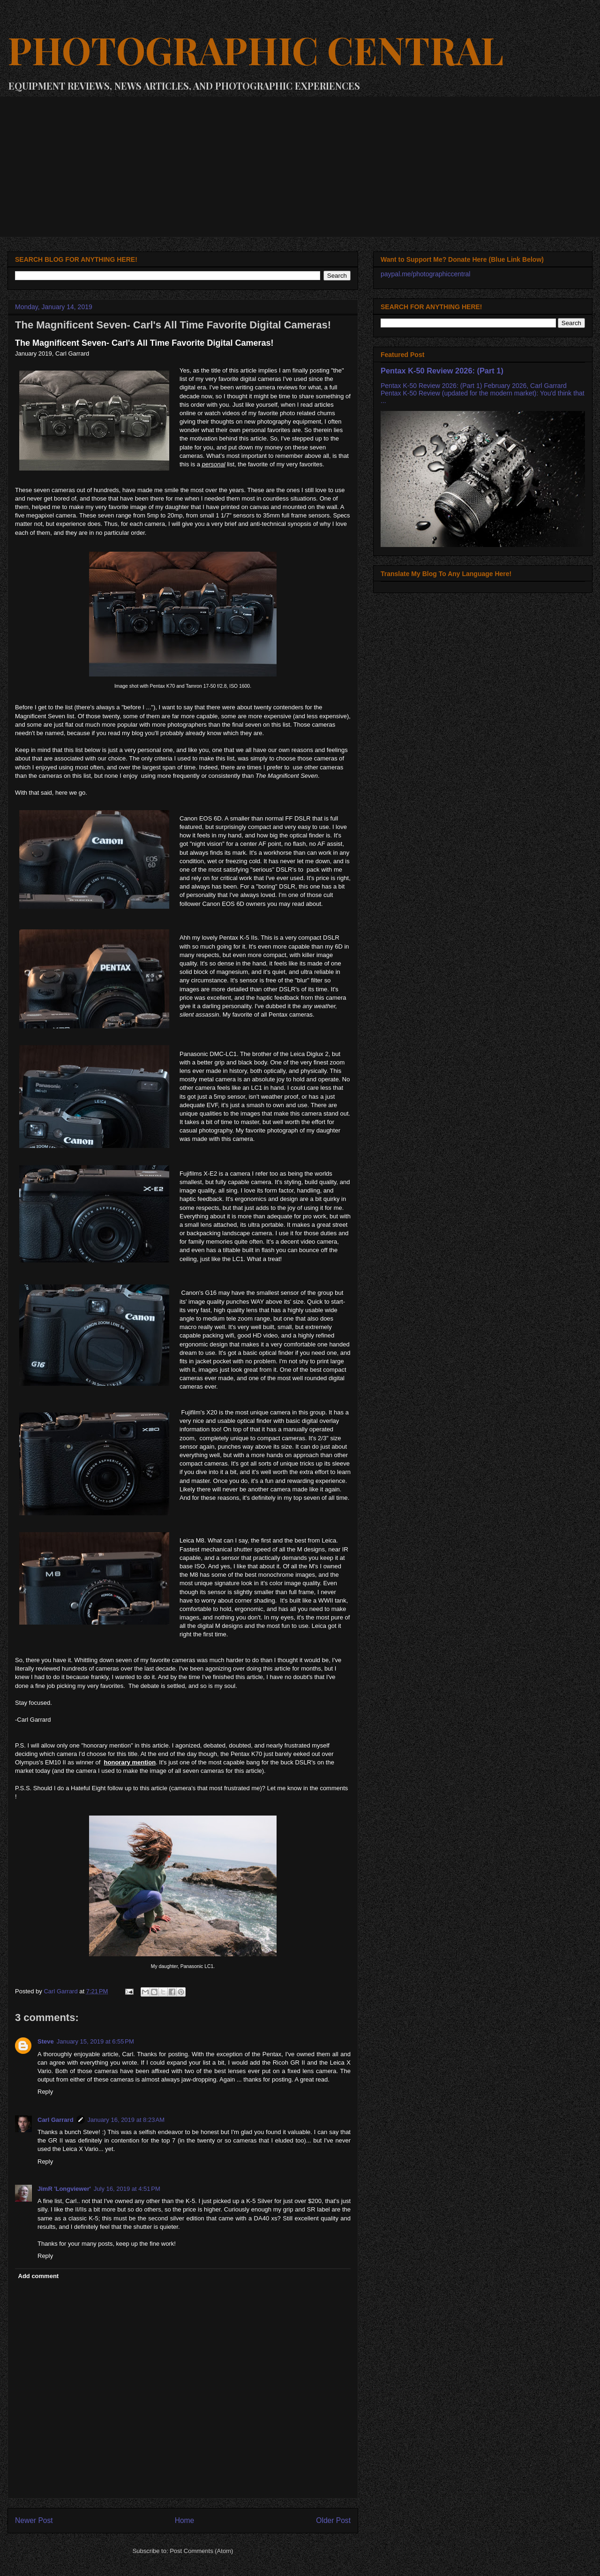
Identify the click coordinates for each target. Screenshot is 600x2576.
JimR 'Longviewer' (64, 2188)
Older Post (333, 2520)
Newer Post (34, 2520)
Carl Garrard (56, 2119)
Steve (46, 2041)
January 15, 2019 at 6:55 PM (95, 2041)
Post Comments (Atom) (201, 2550)
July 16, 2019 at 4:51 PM (127, 2188)
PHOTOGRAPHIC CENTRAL (255, 49)
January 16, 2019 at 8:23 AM (126, 2119)
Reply (45, 2091)
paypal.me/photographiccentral (425, 274)
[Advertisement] (300, 167)
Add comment (38, 2276)
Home (185, 2520)
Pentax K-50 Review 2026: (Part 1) (442, 370)
